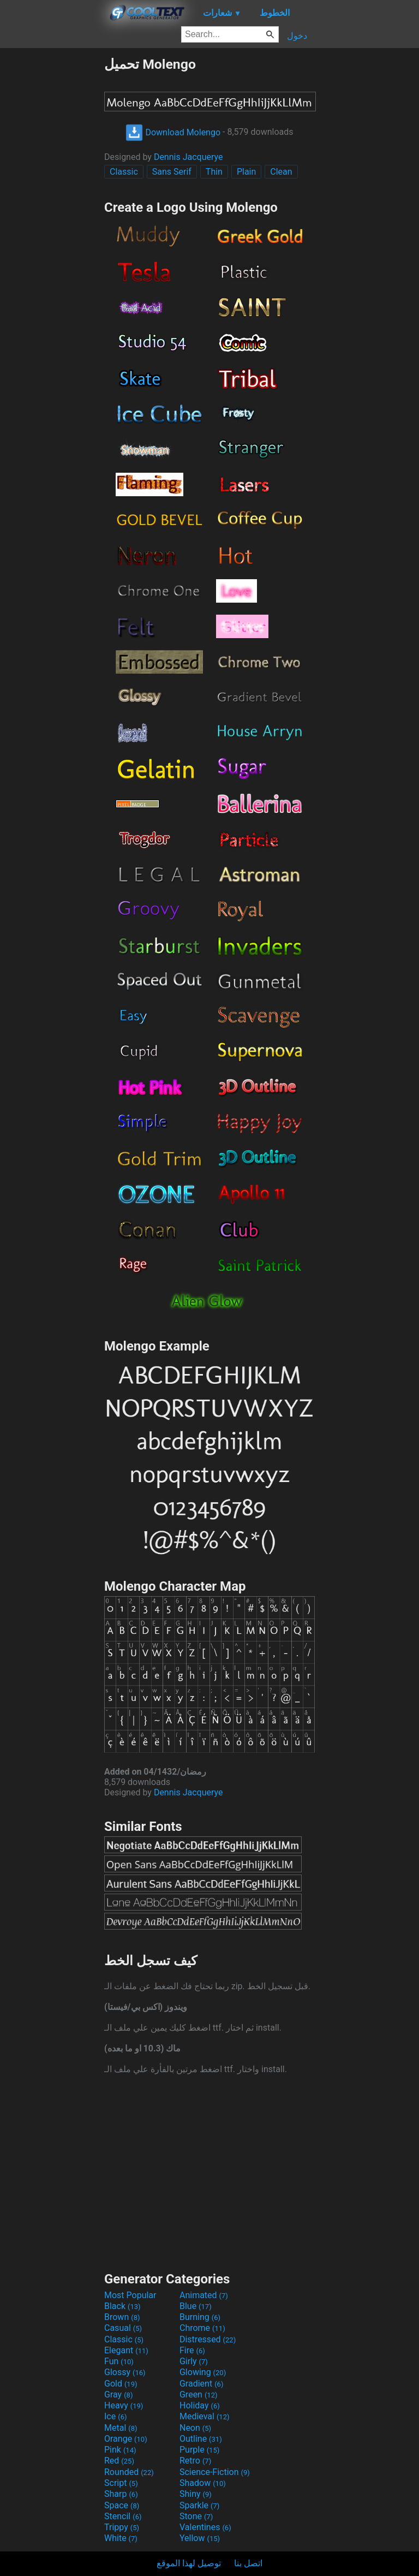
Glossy (125, 2372)
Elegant (126, 2350)
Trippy (121, 2527)
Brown (122, 2317)
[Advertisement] (51, 220)
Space (121, 2505)
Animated (203, 2295)
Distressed (207, 2339)
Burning (199, 2317)
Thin (214, 171)
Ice (115, 2416)
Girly (193, 2361)
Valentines (205, 2527)
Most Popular (130, 2295)
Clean (281, 171)
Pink (120, 2449)
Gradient (201, 2383)
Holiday (199, 2405)
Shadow (202, 2483)
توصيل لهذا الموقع (189, 2563)
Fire (192, 2350)
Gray (118, 2394)
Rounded (129, 2472)
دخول (297, 36)
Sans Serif (171, 171)
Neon (195, 2428)
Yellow (199, 2538)
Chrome (202, 2328)
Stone (196, 2516)
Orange (125, 2439)
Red (119, 2460)
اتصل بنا (248, 2563)
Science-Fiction (214, 2472)
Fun (119, 2361)
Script (121, 2483)
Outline (200, 2439)
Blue (195, 2306)
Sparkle (199, 2505)
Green (198, 2394)
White (120, 2538)
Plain (246, 171)
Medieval (204, 2416)
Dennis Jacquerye (188, 157)
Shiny (195, 2494)
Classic (124, 171)
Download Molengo (172, 132)
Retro (195, 2460)
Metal (120, 2428)
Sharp (121, 2494)
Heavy (123, 2405)
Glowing (202, 2372)
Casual (123, 2328)
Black (122, 2306)
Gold (120, 2383)
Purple (199, 2449)
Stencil (122, 2516)
